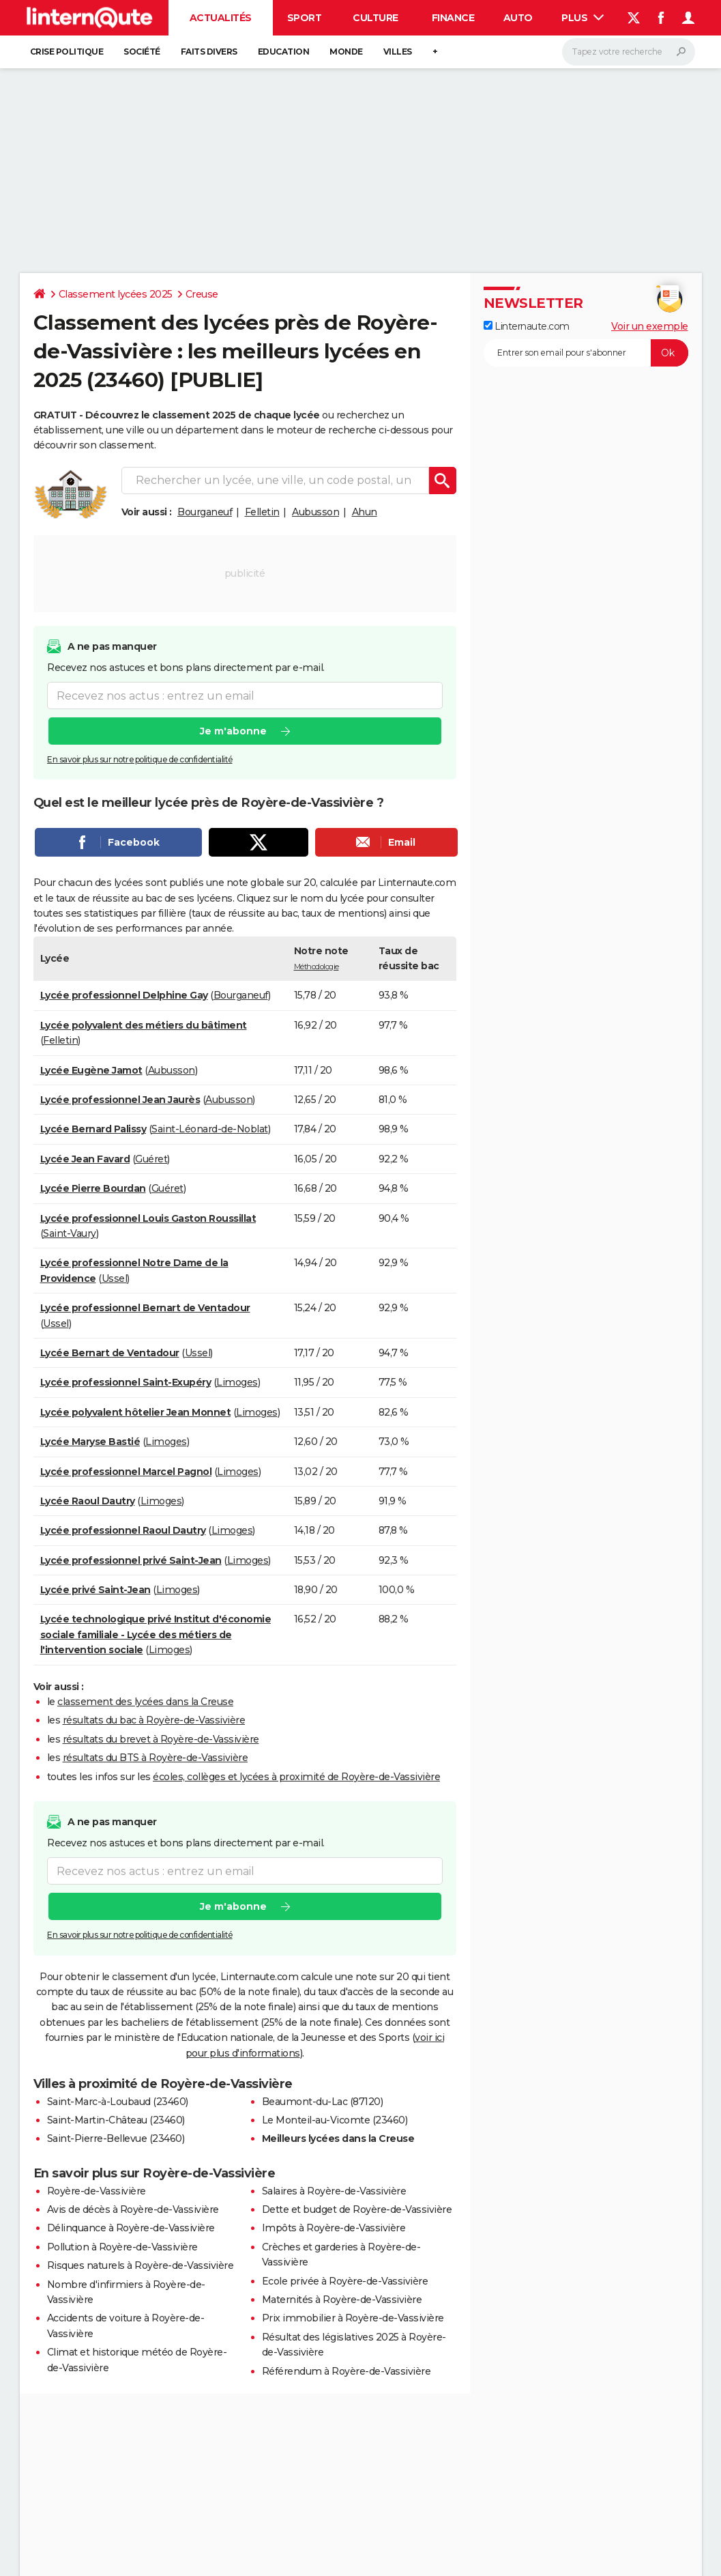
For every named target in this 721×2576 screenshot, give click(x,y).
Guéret (151, 1159)
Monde (346, 51)
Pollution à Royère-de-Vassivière (122, 2247)
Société (141, 51)
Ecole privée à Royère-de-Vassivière (345, 2281)
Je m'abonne (232, 731)
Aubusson (315, 512)
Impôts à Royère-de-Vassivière (334, 2228)
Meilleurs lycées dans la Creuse (338, 2138)
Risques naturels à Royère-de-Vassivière (140, 2265)
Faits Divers (209, 51)
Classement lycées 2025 (116, 294)
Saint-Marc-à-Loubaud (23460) (117, 2101)
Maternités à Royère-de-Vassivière (342, 2299)
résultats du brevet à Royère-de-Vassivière (161, 1739)
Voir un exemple (649, 326)
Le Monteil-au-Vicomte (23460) (335, 2120)
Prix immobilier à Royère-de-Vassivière (353, 2318)
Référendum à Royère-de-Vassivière (346, 2371)
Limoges (237, 1382)
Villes (397, 51)
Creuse (202, 294)
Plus (582, 18)
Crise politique (67, 51)
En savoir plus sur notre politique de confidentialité (140, 759)
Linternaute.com (527, 326)
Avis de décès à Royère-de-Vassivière (133, 2209)
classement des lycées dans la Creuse (145, 1701)
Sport (304, 18)
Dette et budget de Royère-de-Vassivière (357, 2209)
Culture (375, 18)
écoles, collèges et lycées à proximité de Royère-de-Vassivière (296, 1777)
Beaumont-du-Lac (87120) (322, 2101)
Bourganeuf (204, 512)
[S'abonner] (586, 353)
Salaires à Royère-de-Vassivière (334, 2191)
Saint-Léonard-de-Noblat (209, 1129)
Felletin (262, 512)
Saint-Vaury (69, 1233)
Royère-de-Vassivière (96, 2191)
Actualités (221, 18)
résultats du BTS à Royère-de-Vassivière (155, 1757)
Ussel (115, 1278)
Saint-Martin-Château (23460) (116, 2120)
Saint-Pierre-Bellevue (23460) (116, 2138)
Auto (518, 18)
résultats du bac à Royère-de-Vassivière (154, 1720)
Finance (453, 18)
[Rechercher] (628, 52)
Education (284, 51)
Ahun (364, 512)
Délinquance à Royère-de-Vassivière (131, 2228)
